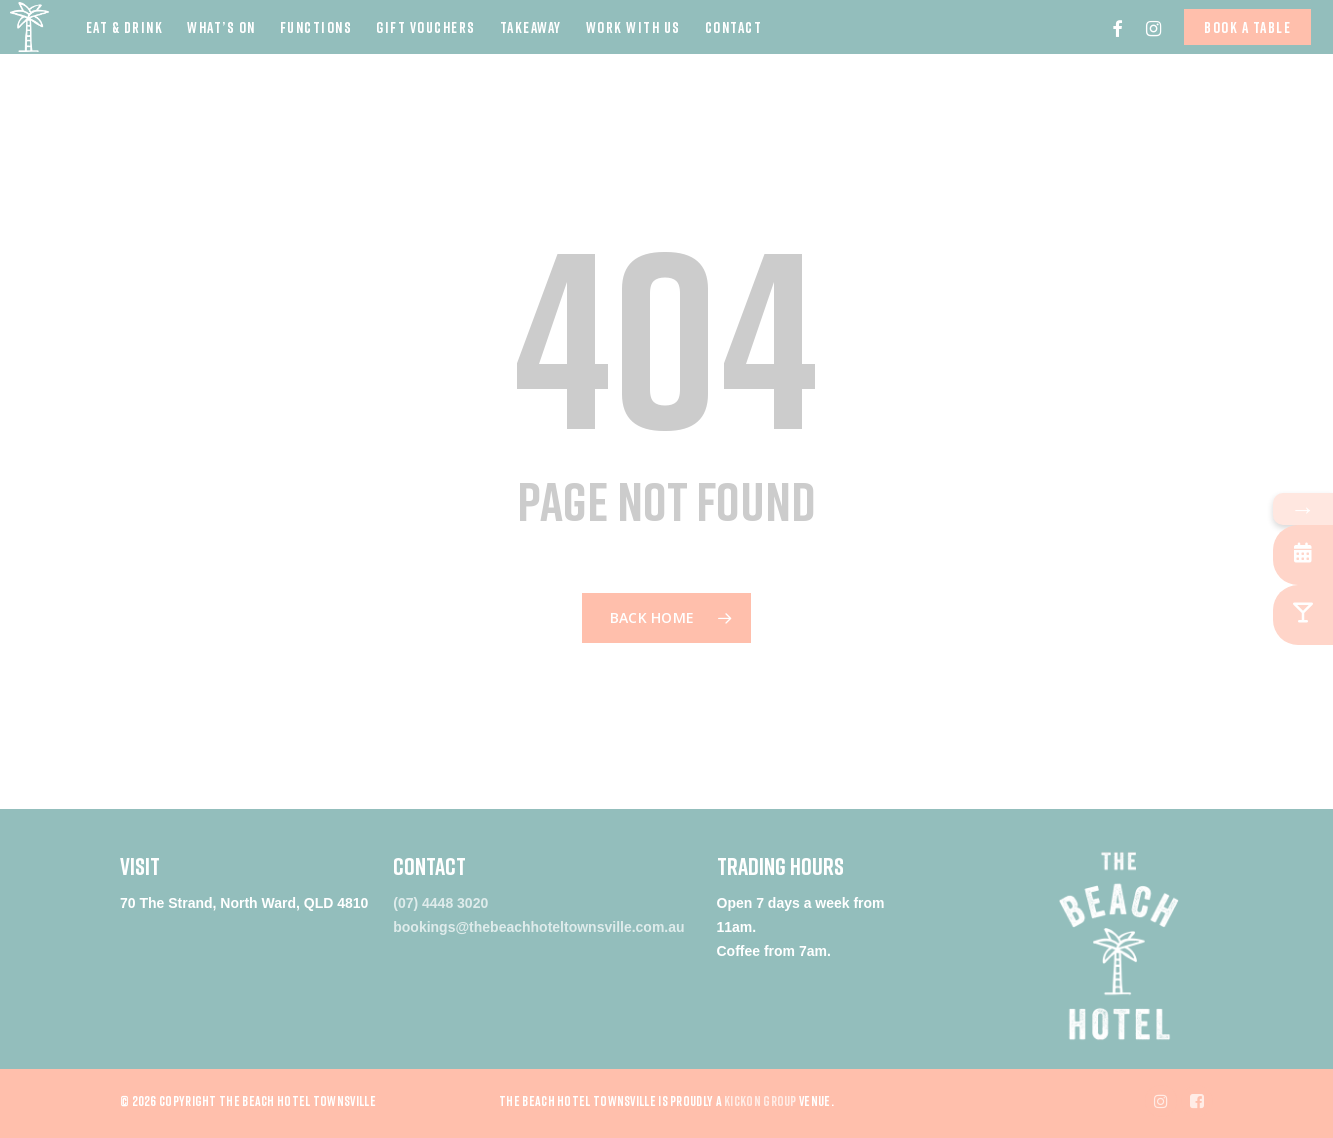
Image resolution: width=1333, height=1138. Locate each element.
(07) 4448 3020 (440, 903)
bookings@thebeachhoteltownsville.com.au (538, 927)
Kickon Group (760, 1101)
